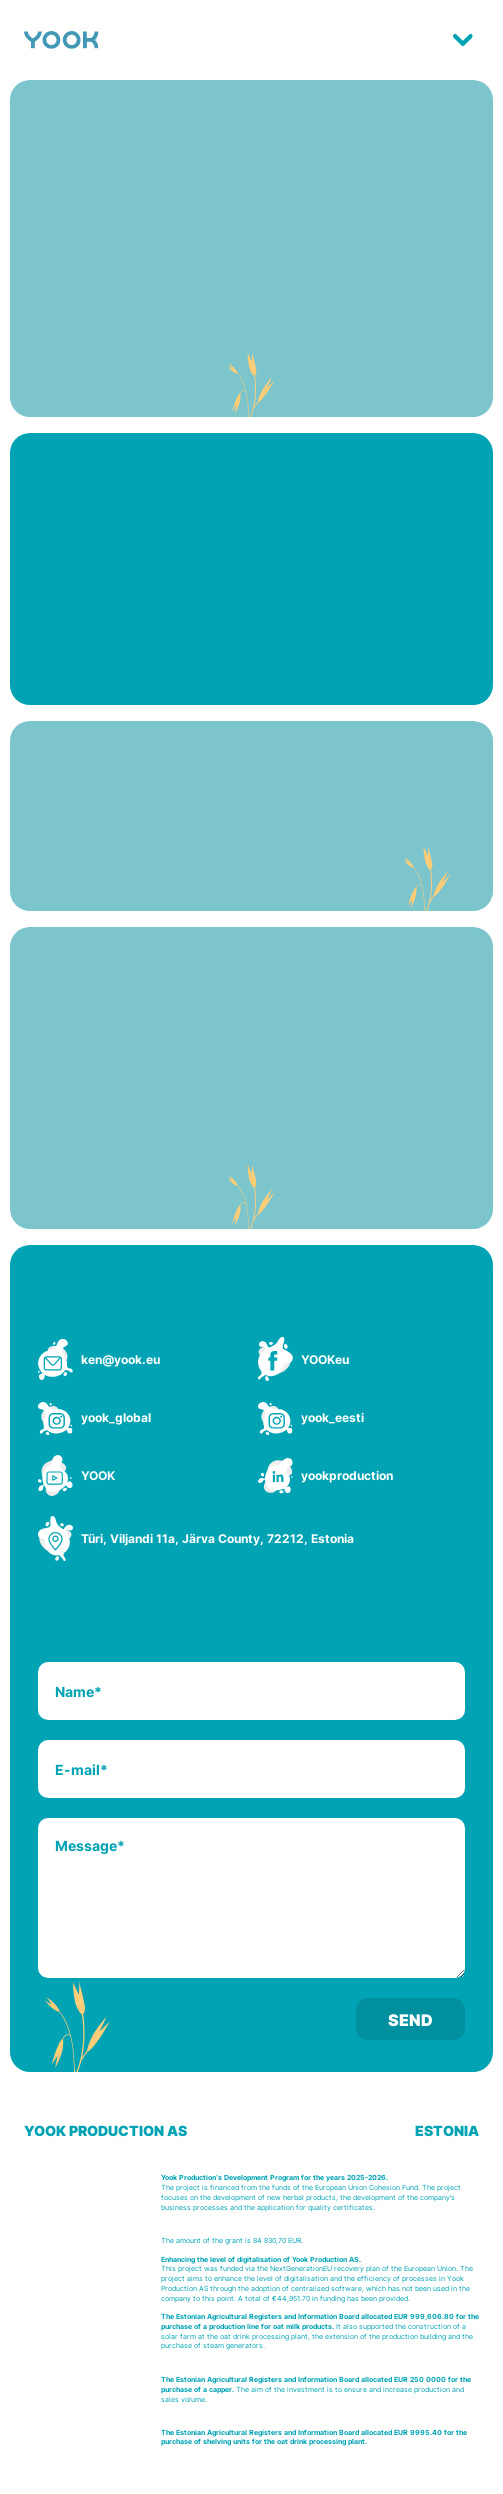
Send (410, 2020)
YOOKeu (325, 1359)
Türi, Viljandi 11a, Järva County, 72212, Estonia (217, 1538)
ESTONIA (447, 2130)
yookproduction (347, 1475)
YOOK (98, 1475)
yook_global (116, 1417)
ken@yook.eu (120, 1359)
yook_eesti (332, 1417)
